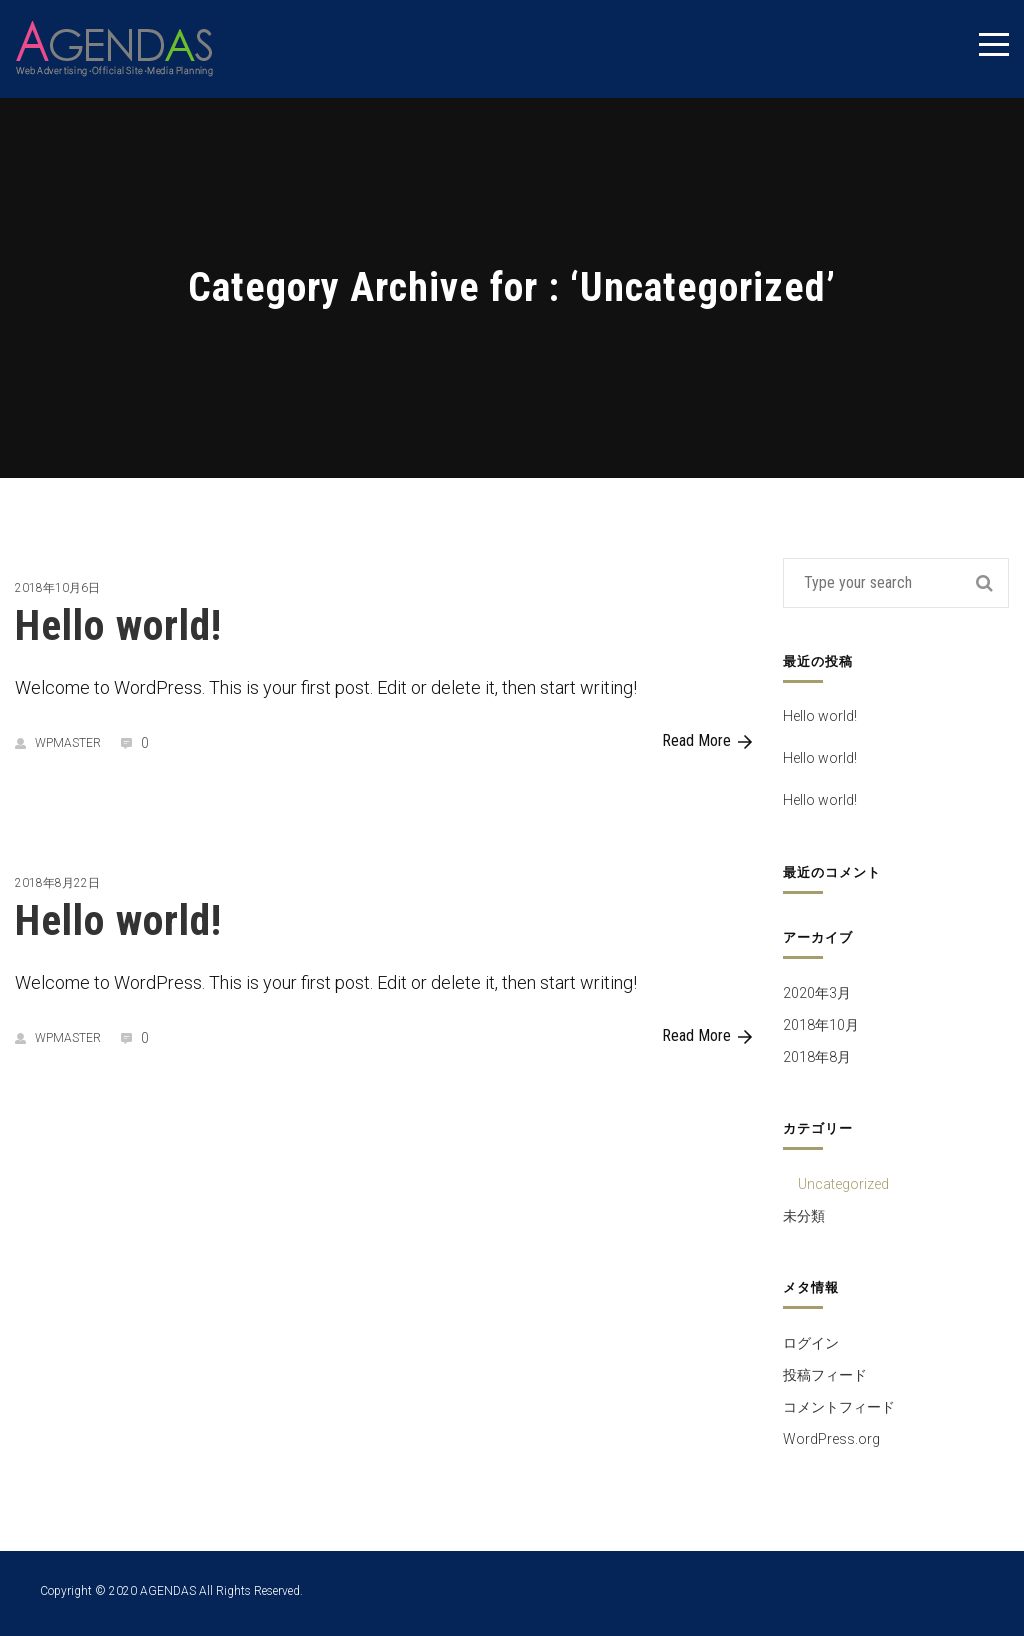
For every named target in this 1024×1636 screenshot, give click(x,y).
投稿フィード (825, 1375)
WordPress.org (831, 1439)
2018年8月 (817, 1057)
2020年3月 (817, 993)
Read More (707, 740)
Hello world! (118, 625)
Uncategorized (843, 1184)
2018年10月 (821, 1025)
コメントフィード (839, 1407)
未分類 (804, 1216)
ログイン (811, 1343)
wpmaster (58, 743)
